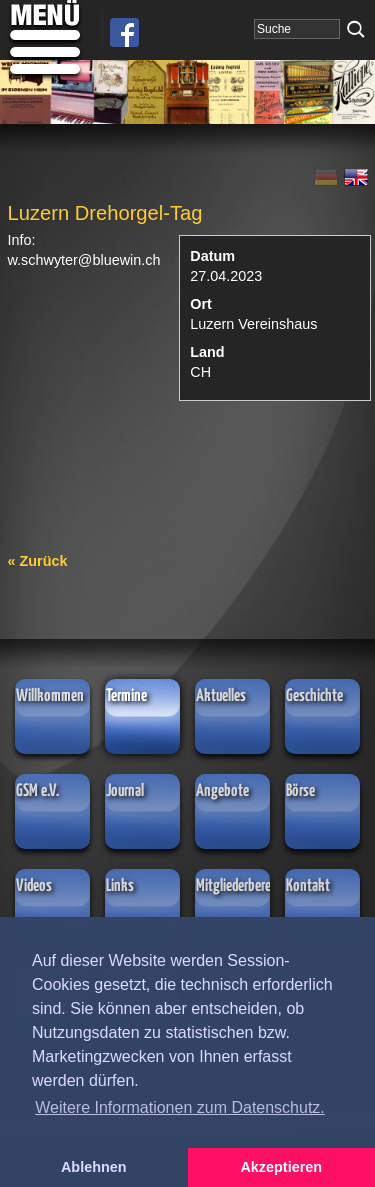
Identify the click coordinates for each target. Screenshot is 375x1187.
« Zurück (38, 561)
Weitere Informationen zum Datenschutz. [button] (180, 1107)
